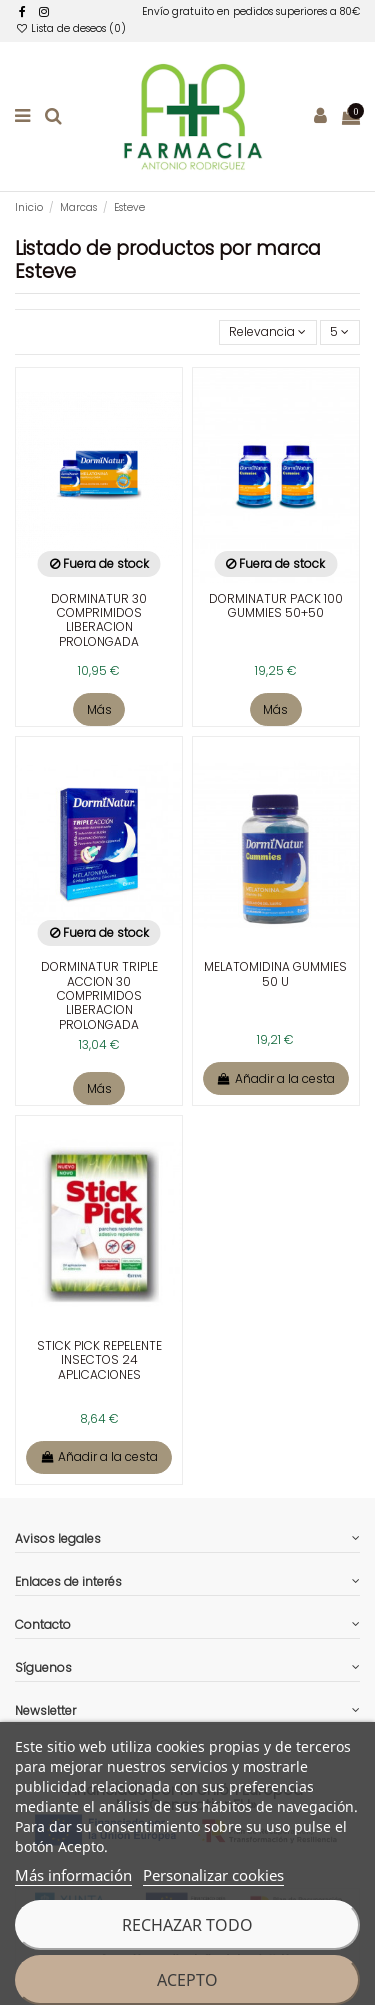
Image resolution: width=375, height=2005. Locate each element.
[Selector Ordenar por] (268, 332)
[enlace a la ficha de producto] (99, 530)
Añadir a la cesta (276, 1078)
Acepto (187, 1980)
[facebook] (22, 11)
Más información (73, 1875)
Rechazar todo (187, 1925)
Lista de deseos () (70, 28)
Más (99, 709)
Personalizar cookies (213, 1875)
